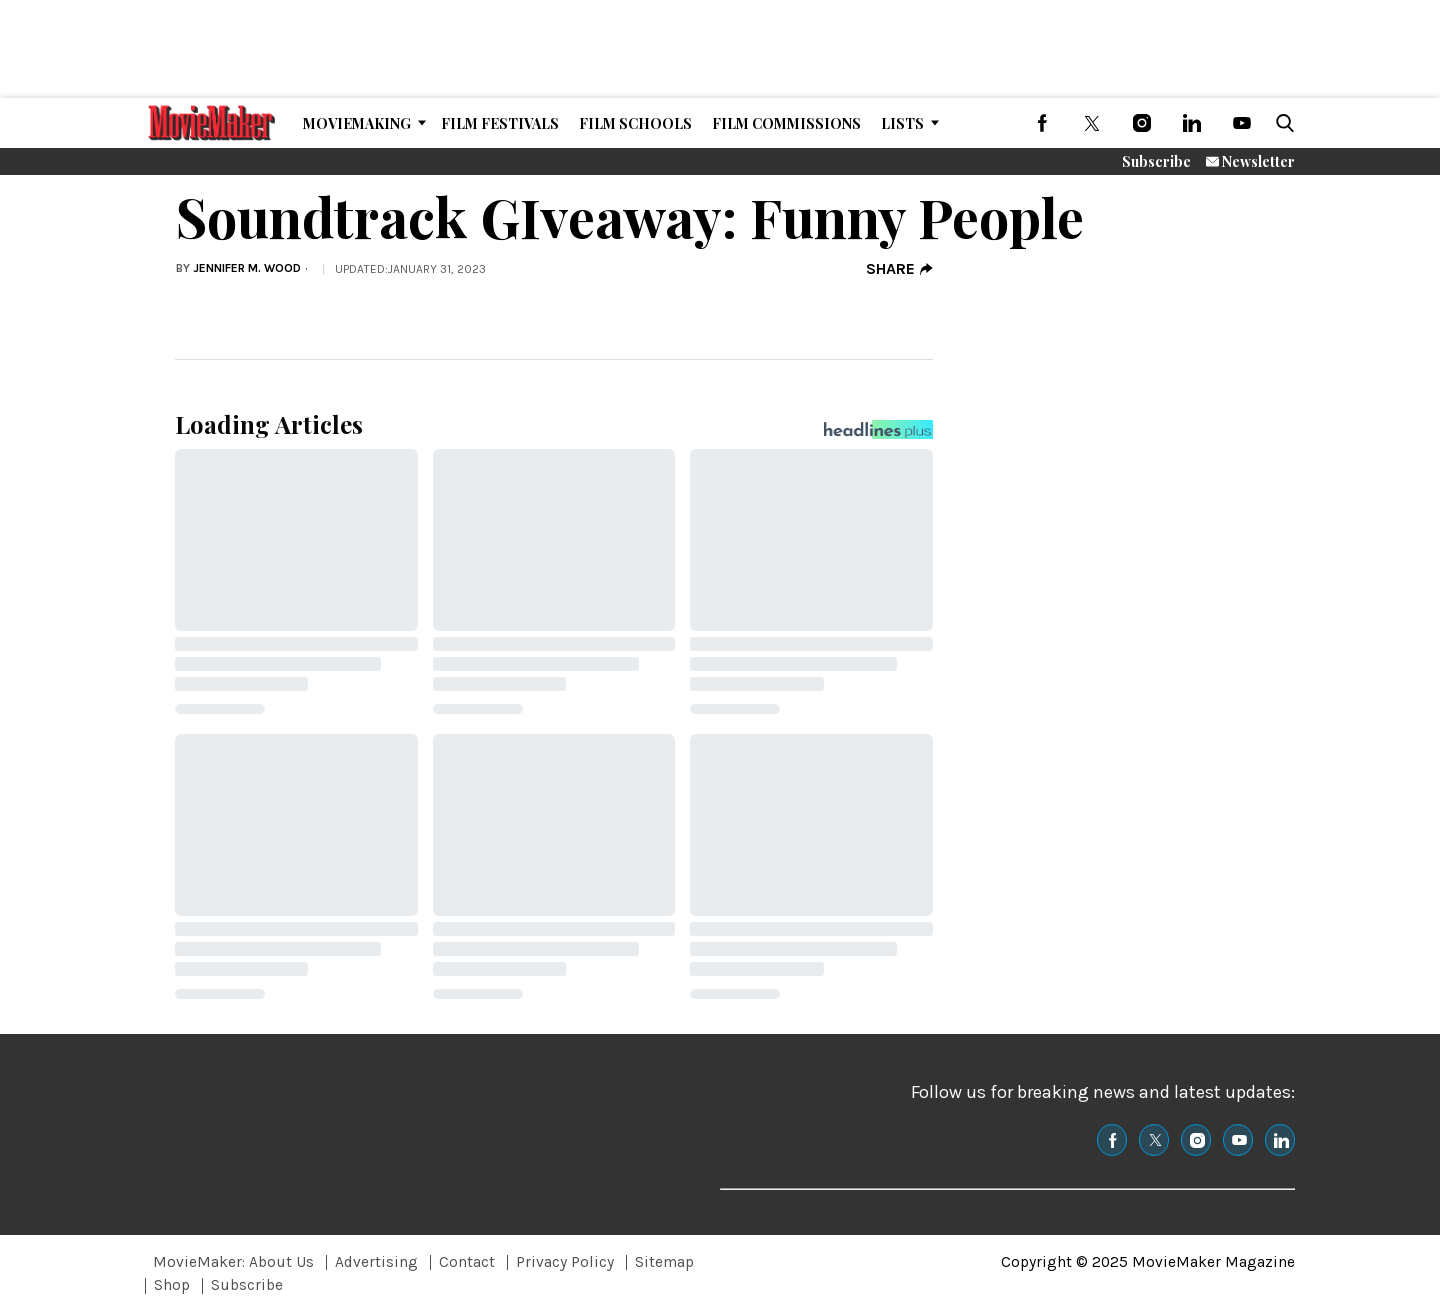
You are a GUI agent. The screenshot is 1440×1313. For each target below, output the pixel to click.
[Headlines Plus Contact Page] (878, 435)
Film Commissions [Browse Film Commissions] (786, 123)
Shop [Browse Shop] (172, 1285)
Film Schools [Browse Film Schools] (635, 123)
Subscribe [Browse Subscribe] (247, 1285)
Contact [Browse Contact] (467, 1262)
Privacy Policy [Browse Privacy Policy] (565, 1262)
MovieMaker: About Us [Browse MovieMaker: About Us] (233, 1262)
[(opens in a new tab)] (1042, 123)
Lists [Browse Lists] (902, 123)
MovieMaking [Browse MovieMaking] (357, 123)
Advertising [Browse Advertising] (376, 1262)
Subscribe (1156, 161)
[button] (1281, 123)
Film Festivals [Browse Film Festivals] (500, 123)
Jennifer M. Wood (247, 268)
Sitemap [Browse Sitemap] (664, 1262)
